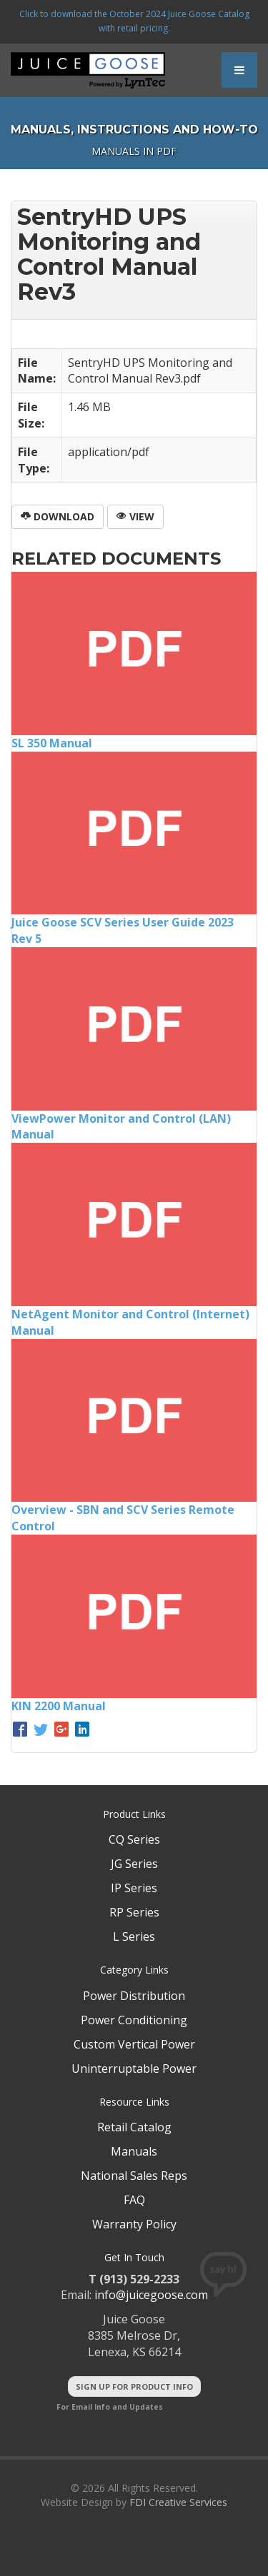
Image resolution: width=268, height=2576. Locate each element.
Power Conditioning (134, 2020)
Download (57, 516)
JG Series (134, 1864)
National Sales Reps (134, 2175)
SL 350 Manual (51, 743)
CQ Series (134, 1839)
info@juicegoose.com (151, 2295)
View (135, 516)
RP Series (134, 1912)
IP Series (134, 1888)
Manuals (134, 2151)
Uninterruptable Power (134, 2068)
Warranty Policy (134, 2224)
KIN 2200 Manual (58, 1706)
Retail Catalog (134, 2127)
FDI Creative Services (178, 2502)
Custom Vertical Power (134, 2044)
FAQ (134, 2200)
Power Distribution (134, 1996)
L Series (134, 1936)
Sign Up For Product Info (134, 2386)
